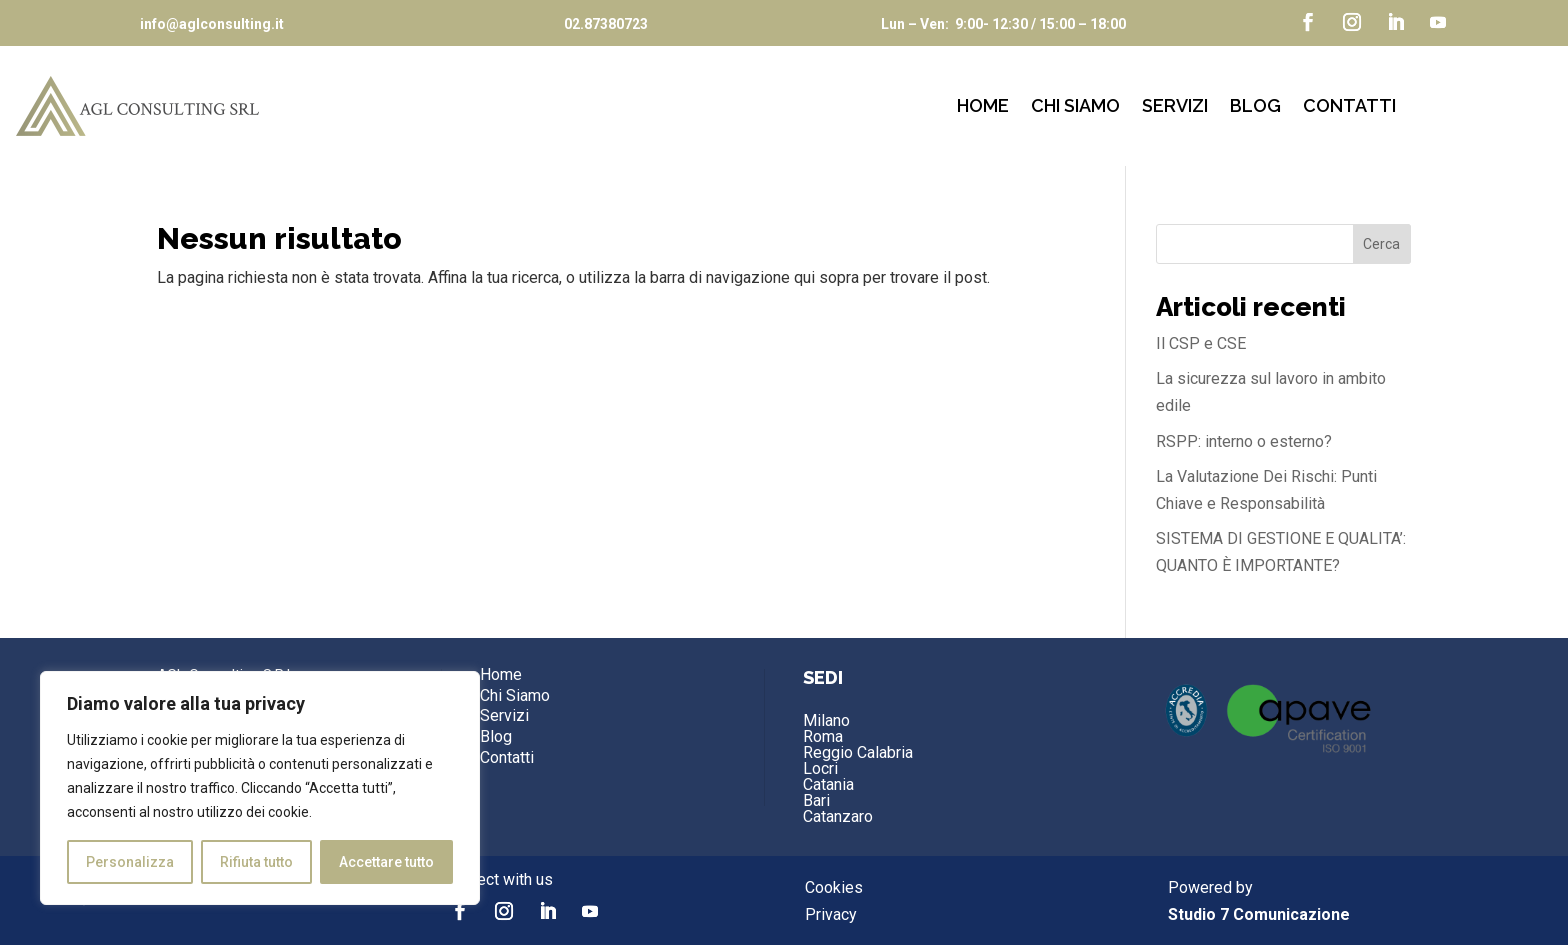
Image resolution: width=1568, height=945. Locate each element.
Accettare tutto (386, 862)
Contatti (1349, 107)
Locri (820, 768)
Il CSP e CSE (1201, 343)
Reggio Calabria (858, 752)
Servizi (1175, 107)
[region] (260, 788)
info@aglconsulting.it (212, 24)
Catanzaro (838, 816)
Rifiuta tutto (256, 862)
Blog (1255, 107)
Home (983, 107)
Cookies (834, 887)
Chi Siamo (1075, 107)
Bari (816, 800)
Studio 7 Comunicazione (1259, 914)
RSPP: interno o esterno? (1244, 441)
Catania (828, 784)
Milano (826, 720)
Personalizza (130, 862)
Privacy (831, 914)
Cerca (1381, 244)
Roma (823, 736)
